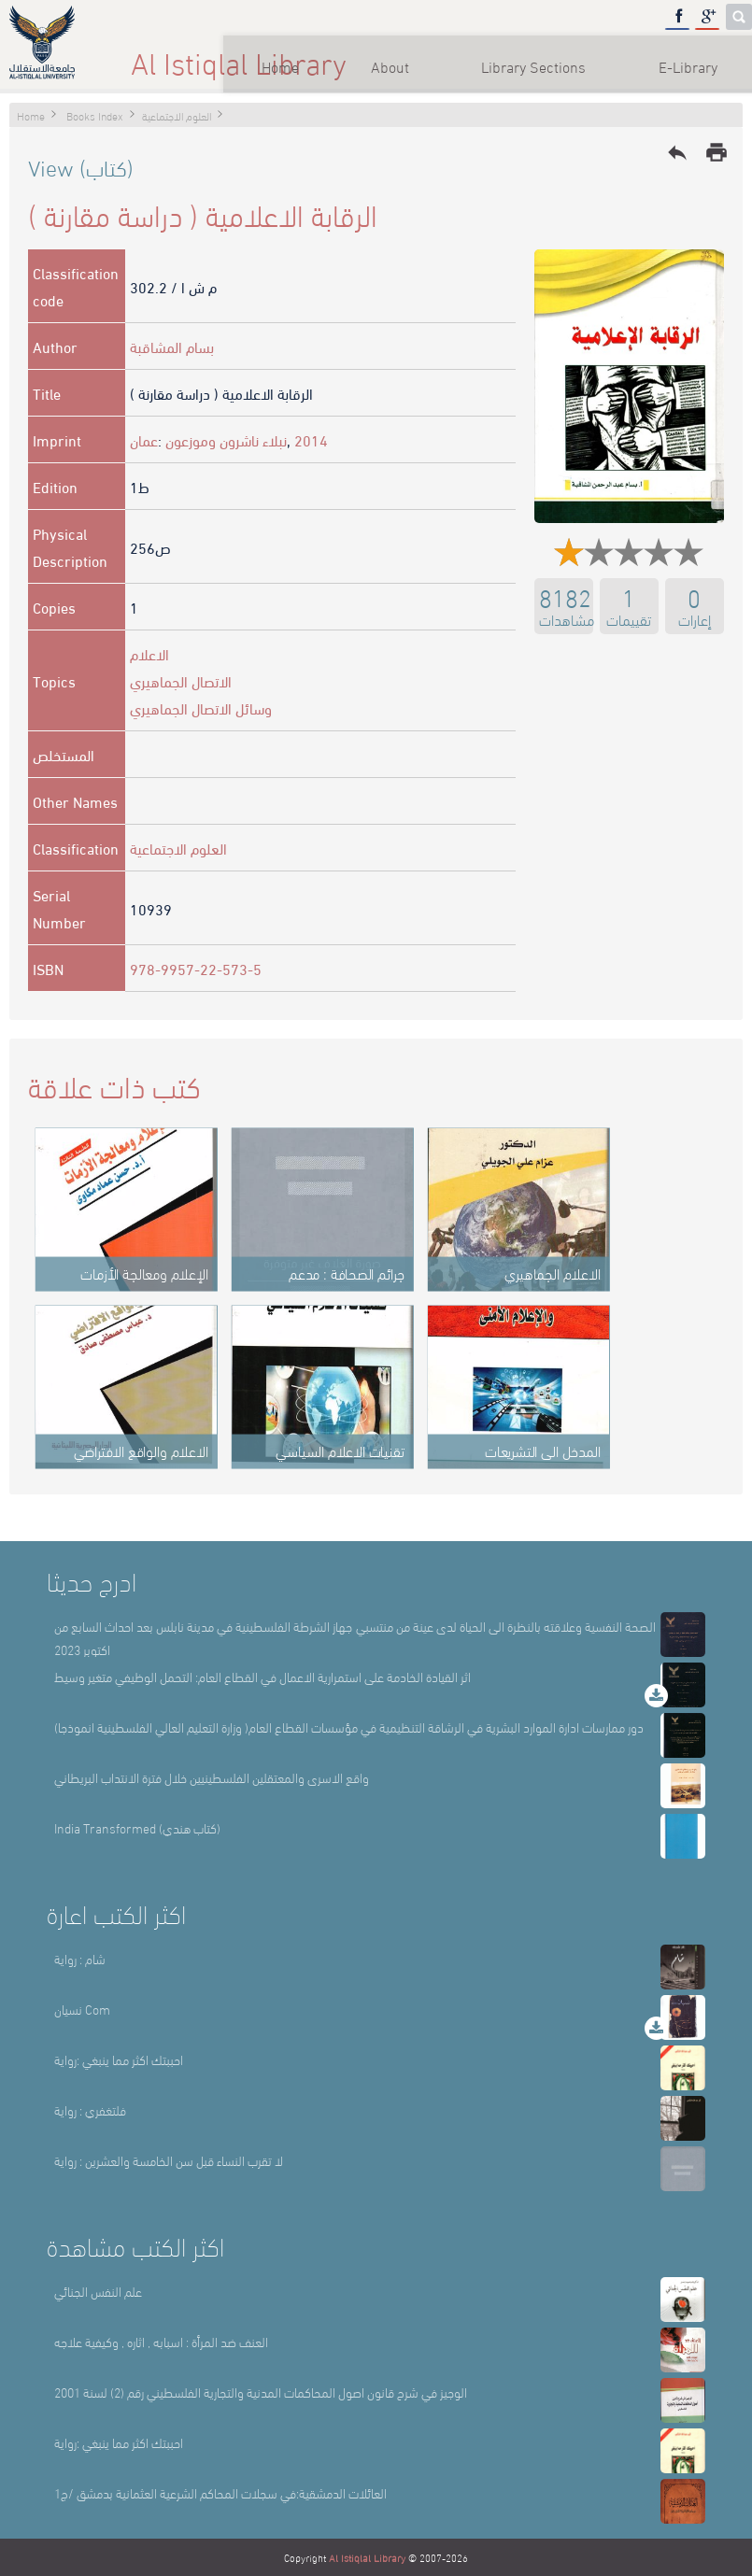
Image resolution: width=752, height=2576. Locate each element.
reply (677, 152)
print (716, 152)
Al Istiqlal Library (367, 2557)
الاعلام (149, 653)
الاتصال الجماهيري (181, 680)
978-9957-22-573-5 (196, 968)
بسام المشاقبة (172, 346)
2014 (311, 439)
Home (162, 55)
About (276, 55)
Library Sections (424, 55)
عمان (144, 439)
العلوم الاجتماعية (178, 847)
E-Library (582, 55)
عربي (701, 55)
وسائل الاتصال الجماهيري (201, 707)
